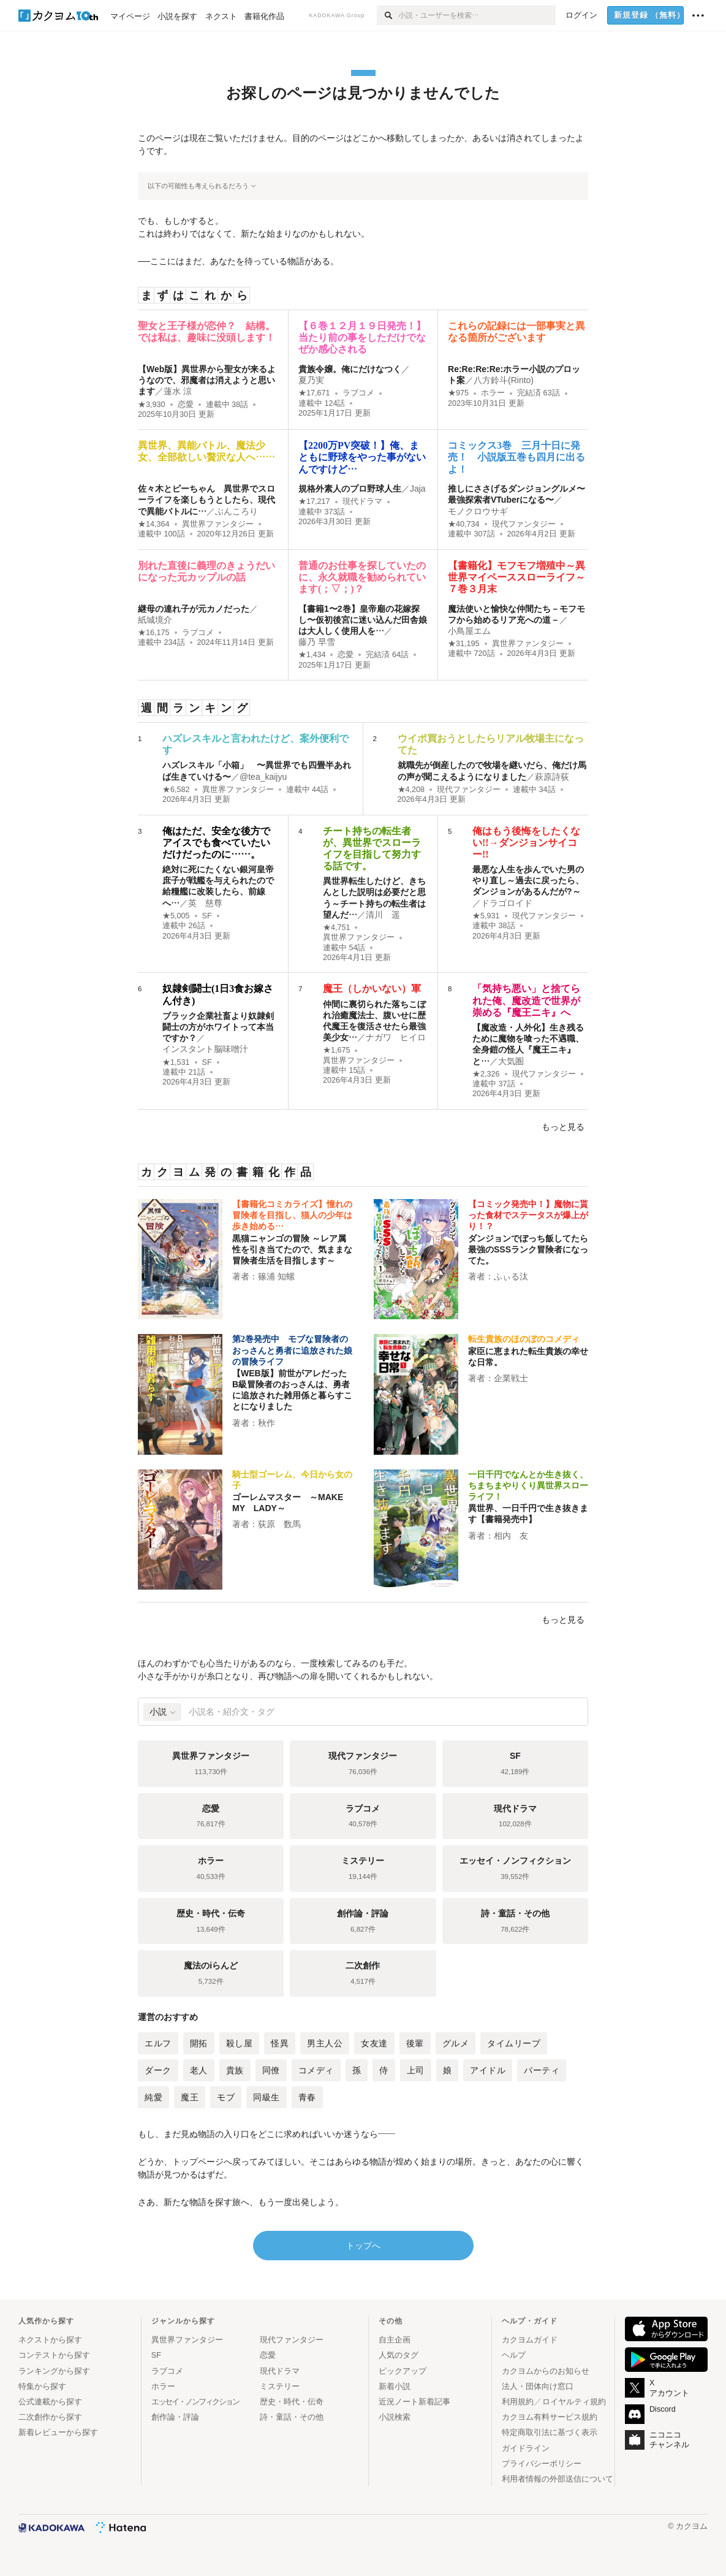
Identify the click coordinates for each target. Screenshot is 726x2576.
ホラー (493, 393)
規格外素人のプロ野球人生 (349, 488)
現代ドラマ (362, 501)
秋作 (266, 1423)
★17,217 (314, 501)
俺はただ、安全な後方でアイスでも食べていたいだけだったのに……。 (216, 842)
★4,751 (336, 927)
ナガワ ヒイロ (396, 1037)
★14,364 (154, 524)
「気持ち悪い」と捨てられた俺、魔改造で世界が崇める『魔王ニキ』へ (526, 1000)
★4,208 (411, 789)
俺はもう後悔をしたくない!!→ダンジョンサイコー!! (526, 842)
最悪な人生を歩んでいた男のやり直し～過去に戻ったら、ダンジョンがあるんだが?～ (528, 880)
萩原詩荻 (552, 777)
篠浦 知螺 (276, 1276)
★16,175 (154, 632)
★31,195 (464, 643)
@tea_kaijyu (263, 777)
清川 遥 (383, 915)
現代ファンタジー (524, 524)
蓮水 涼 (178, 391)
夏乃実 (311, 380)
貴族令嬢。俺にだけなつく (349, 369)
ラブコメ (358, 393)
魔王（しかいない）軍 (372, 988)
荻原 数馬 (279, 1524)
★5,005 (176, 916)
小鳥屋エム (469, 631)
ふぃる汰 (511, 1276)
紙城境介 (155, 620)
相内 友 (511, 1536)
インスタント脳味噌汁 (205, 1049)
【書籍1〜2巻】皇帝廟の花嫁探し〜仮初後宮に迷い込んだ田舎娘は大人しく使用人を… (362, 620)
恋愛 (186, 404)
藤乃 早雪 (316, 642)
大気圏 (511, 1061)
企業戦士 (511, 1378)
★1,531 (176, 1062)
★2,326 (486, 1074)
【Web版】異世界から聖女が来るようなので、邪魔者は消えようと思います (207, 380)
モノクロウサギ (478, 511)
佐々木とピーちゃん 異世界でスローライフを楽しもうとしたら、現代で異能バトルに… (206, 500)
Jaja (418, 488)
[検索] (387, 15)
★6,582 (176, 789)
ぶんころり (236, 511)
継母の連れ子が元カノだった (193, 609)
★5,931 (486, 916)
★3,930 (151, 404)
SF (207, 916)
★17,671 (314, 393)
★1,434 (312, 654)
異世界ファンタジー (218, 524)
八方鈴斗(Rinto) (504, 380)
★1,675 (336, 1050)
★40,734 (464, 524)
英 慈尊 (205, 903)
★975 (458, 393)
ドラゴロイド (506, 903)
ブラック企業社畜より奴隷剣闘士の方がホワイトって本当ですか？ (218, 1027)
